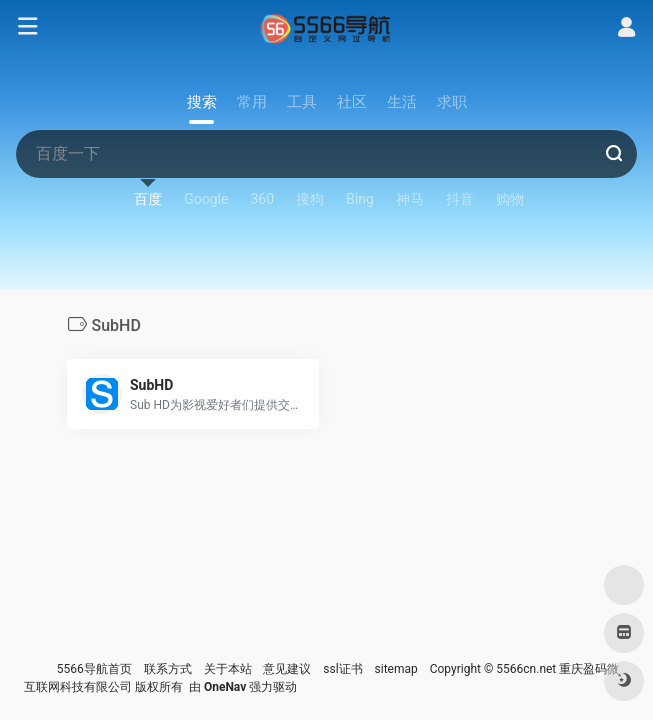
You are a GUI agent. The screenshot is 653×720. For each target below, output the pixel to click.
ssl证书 (342, 669)
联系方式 (168, 669)
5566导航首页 (94, 669)
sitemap (396, 669)
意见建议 (287, 669)
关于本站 (228, 669)
